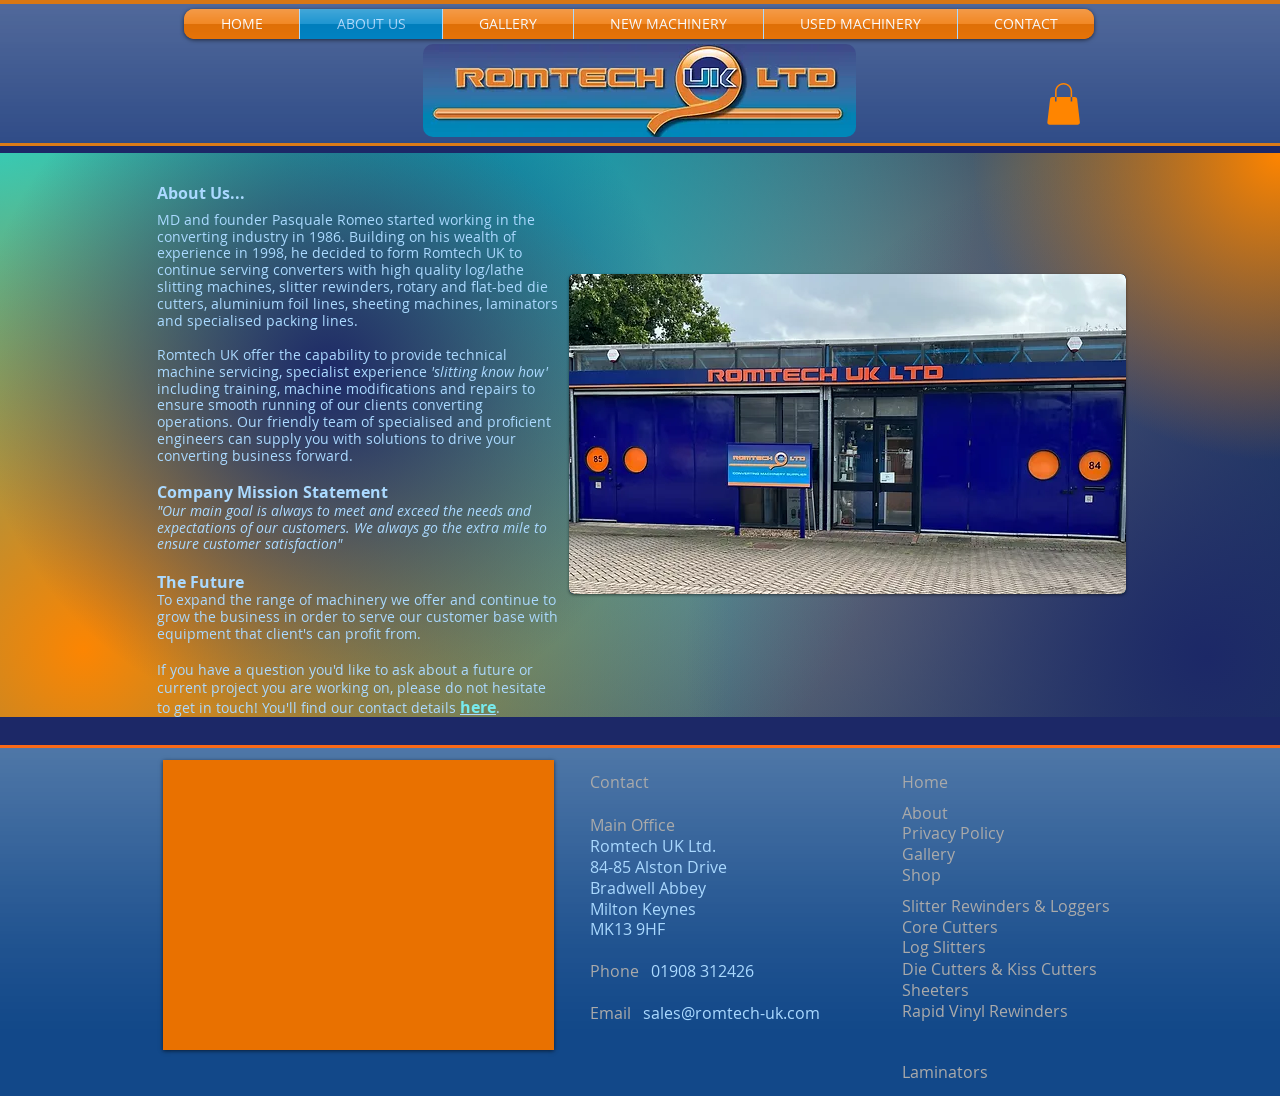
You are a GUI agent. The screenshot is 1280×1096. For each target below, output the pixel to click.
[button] (1063, 104)
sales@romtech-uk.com (731, 1013)
